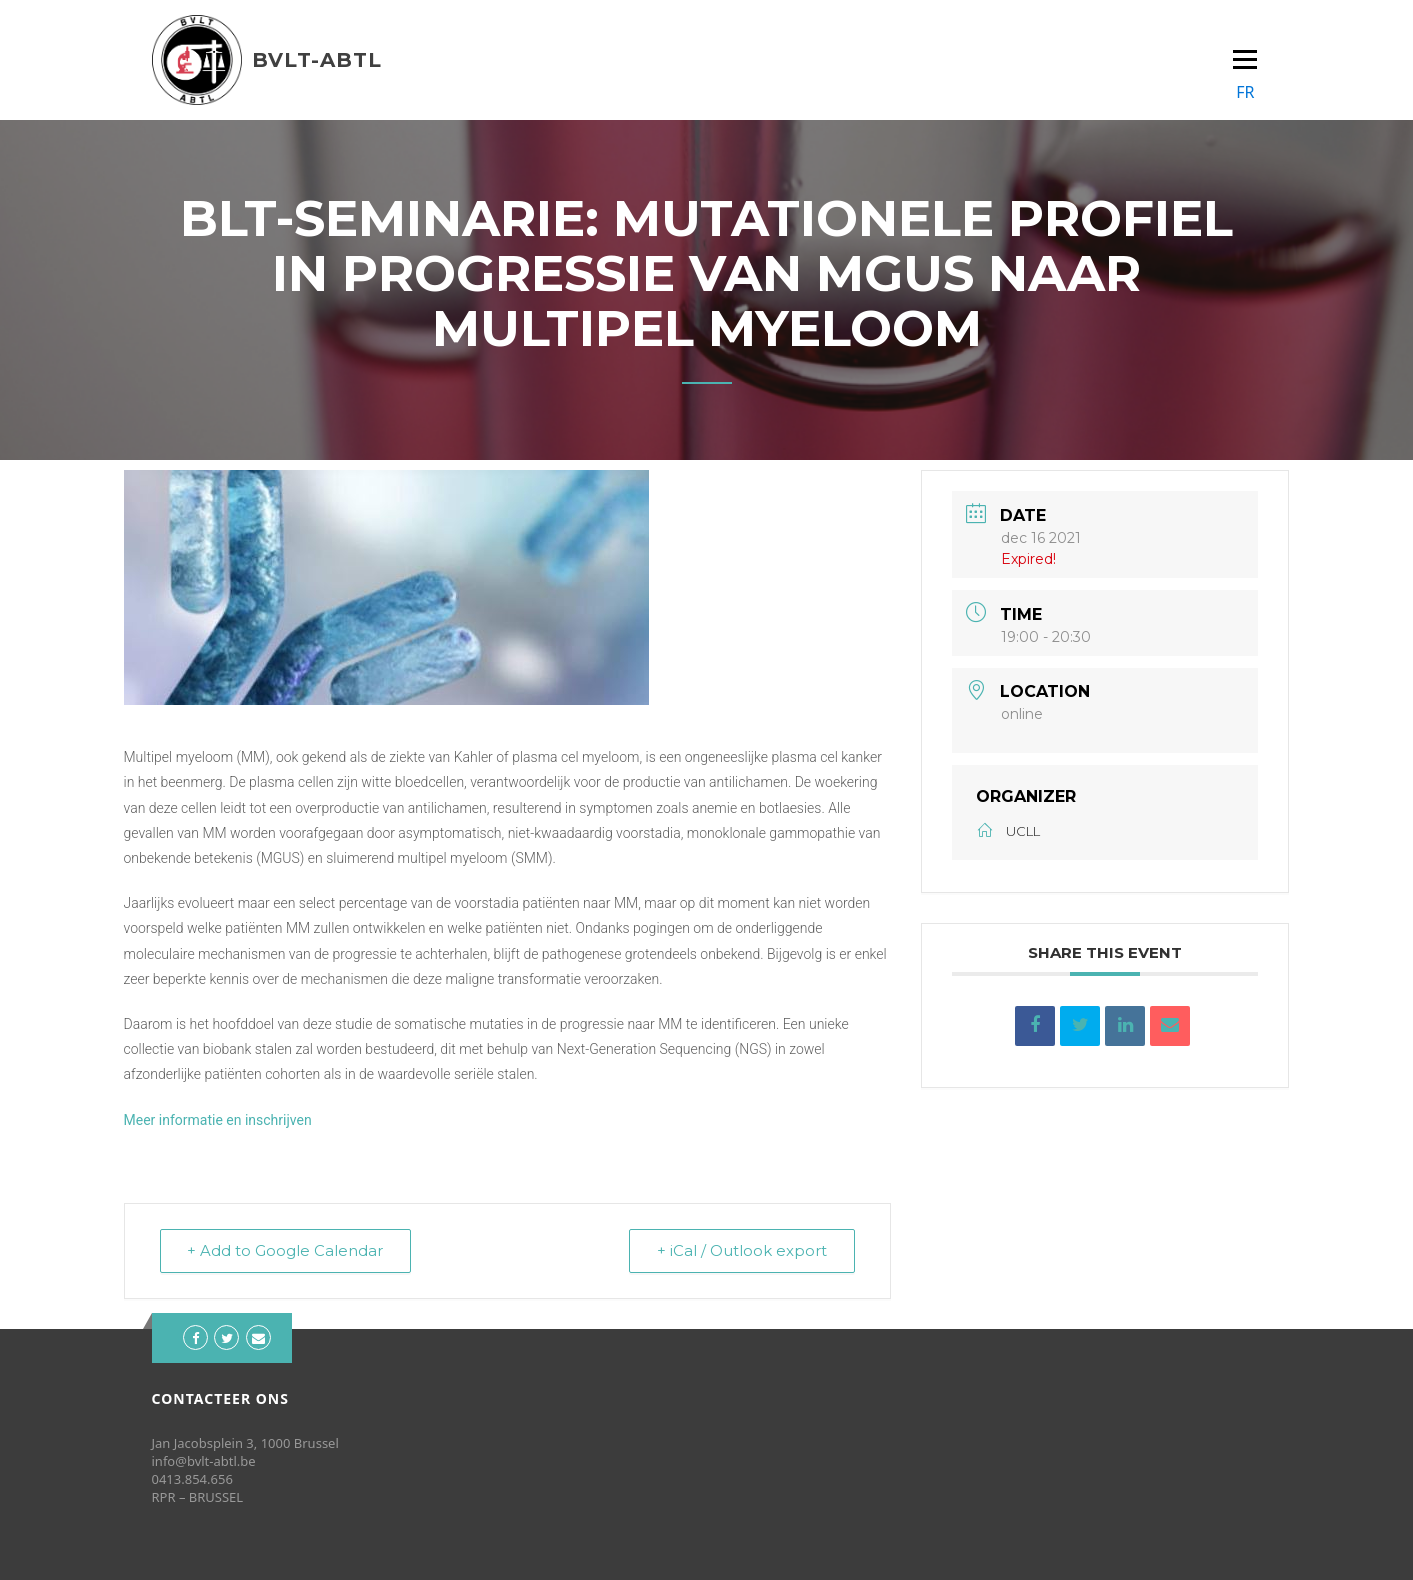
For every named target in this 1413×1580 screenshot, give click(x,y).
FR (1245, 92)
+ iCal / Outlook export (741, 1250)
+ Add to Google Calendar (287, 1250)
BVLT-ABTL (317, 60)
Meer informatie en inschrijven (218, 1120)
